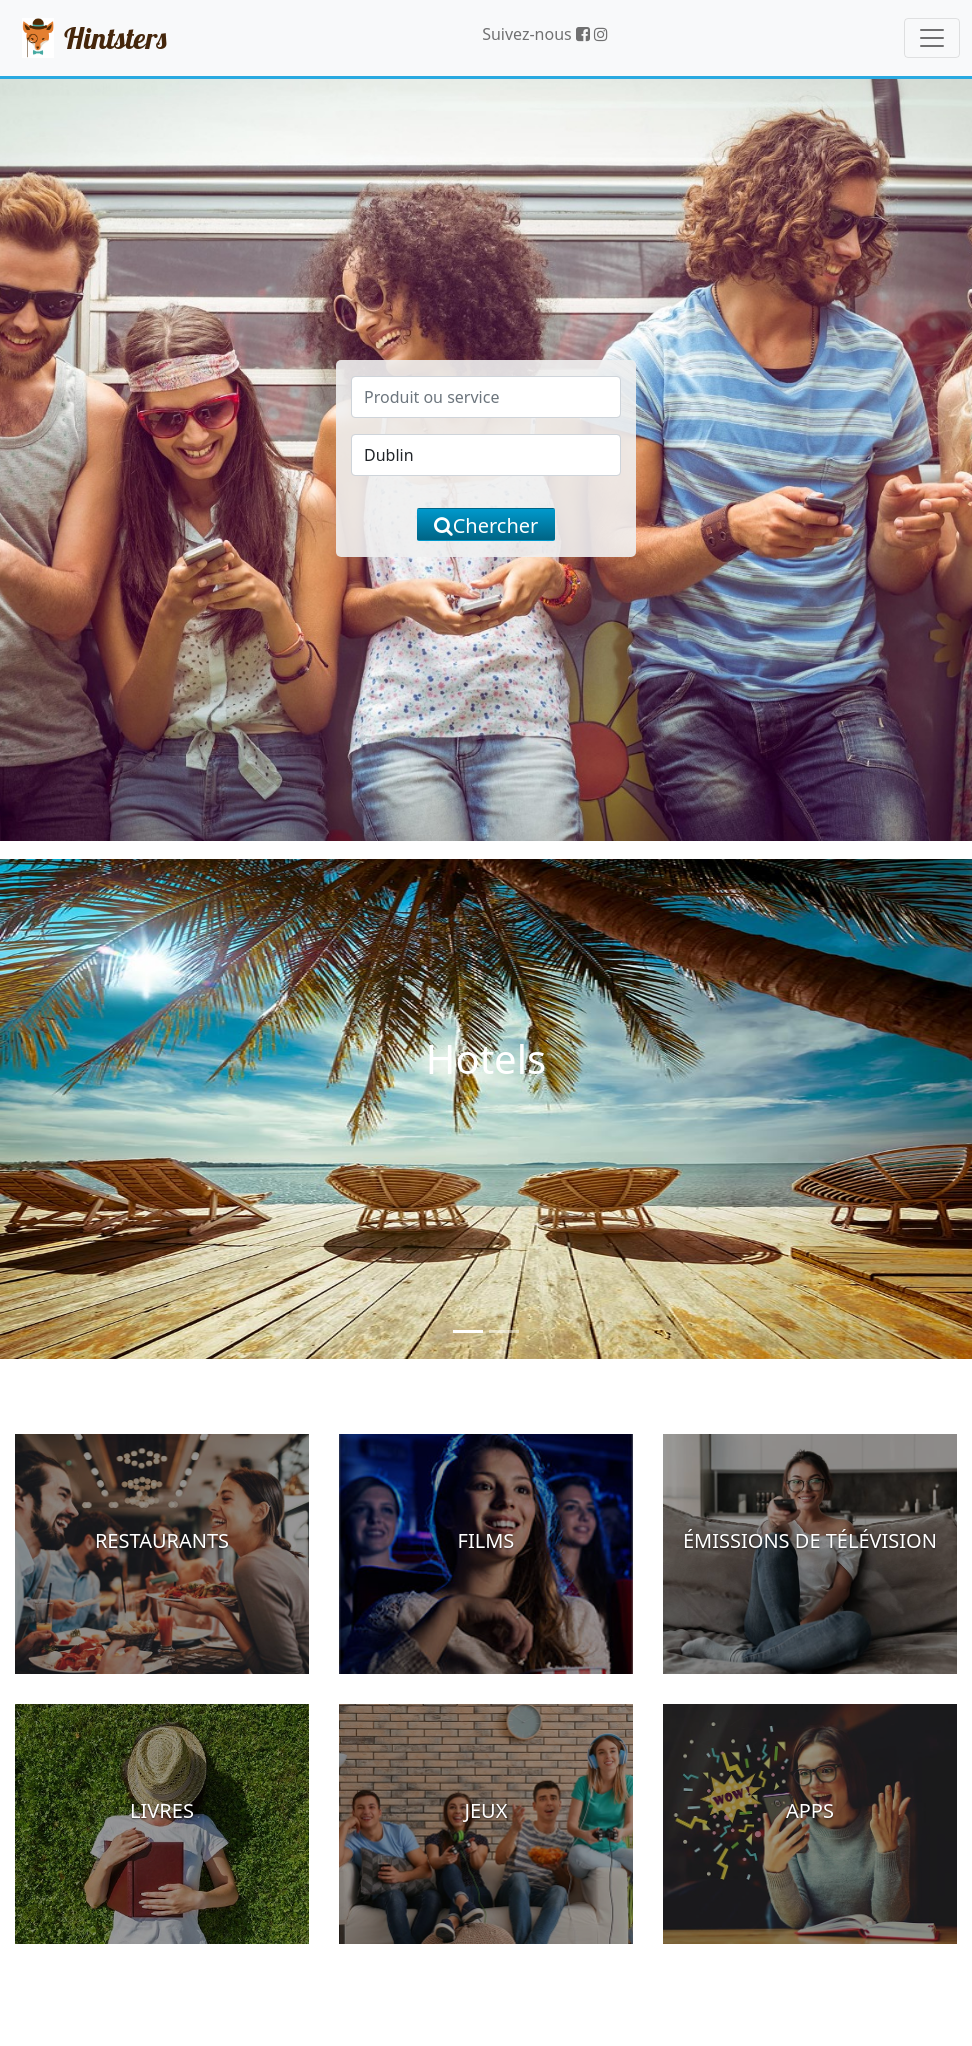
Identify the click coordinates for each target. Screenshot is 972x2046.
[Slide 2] (504, 1331)
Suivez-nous (536, 34)
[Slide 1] (468, 1331)
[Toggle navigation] (932, 38)
